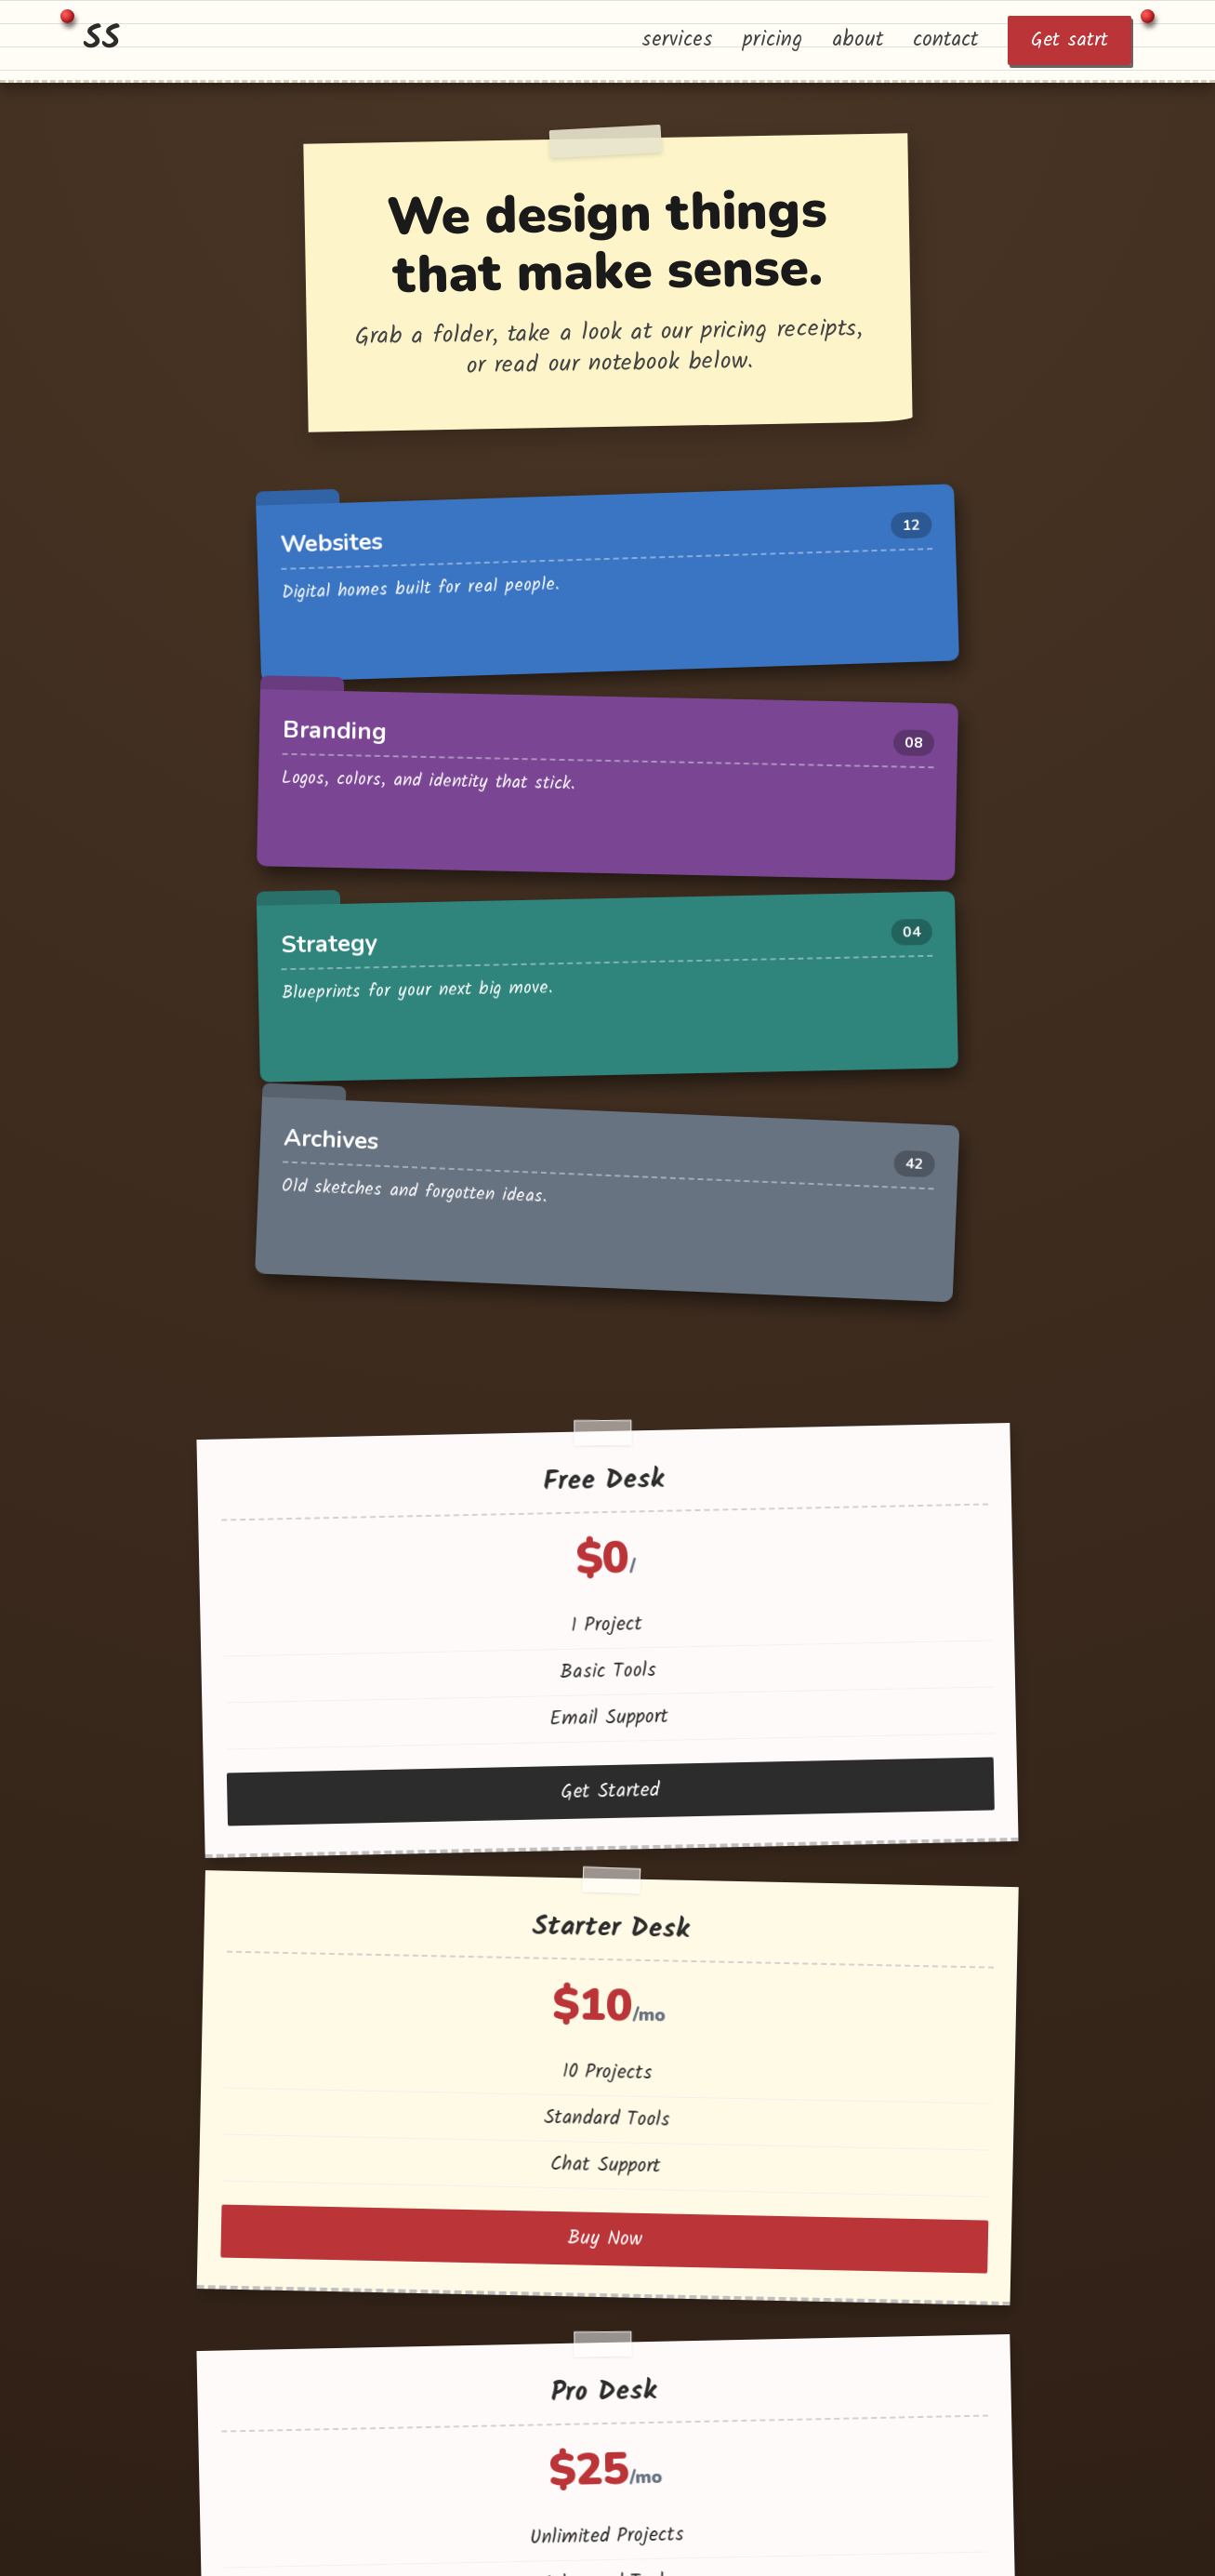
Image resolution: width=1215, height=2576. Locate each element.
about (857, 40)
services (677, 40)
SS (102, 39)
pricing (772, 40)
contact (945, 40)
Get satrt (1069, 40)
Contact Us (602, 1824)
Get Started (315, 1382)
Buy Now (602, 1368)
